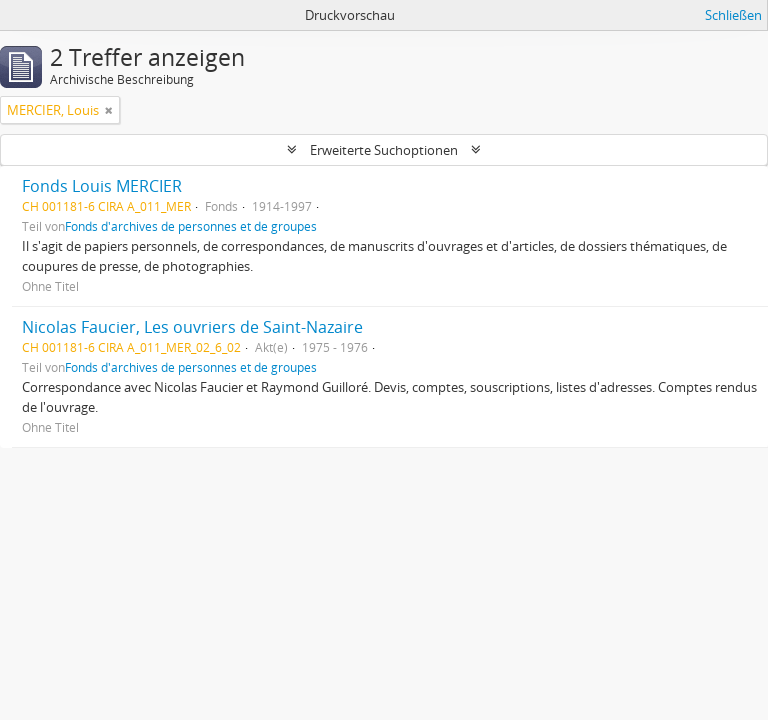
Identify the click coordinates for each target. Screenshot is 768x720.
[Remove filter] (109, 110)
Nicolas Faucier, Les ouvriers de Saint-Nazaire (192, 327)
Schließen (733, 15)
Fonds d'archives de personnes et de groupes (191, 226)
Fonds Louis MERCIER (102, 186)
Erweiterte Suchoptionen (384, 150)
